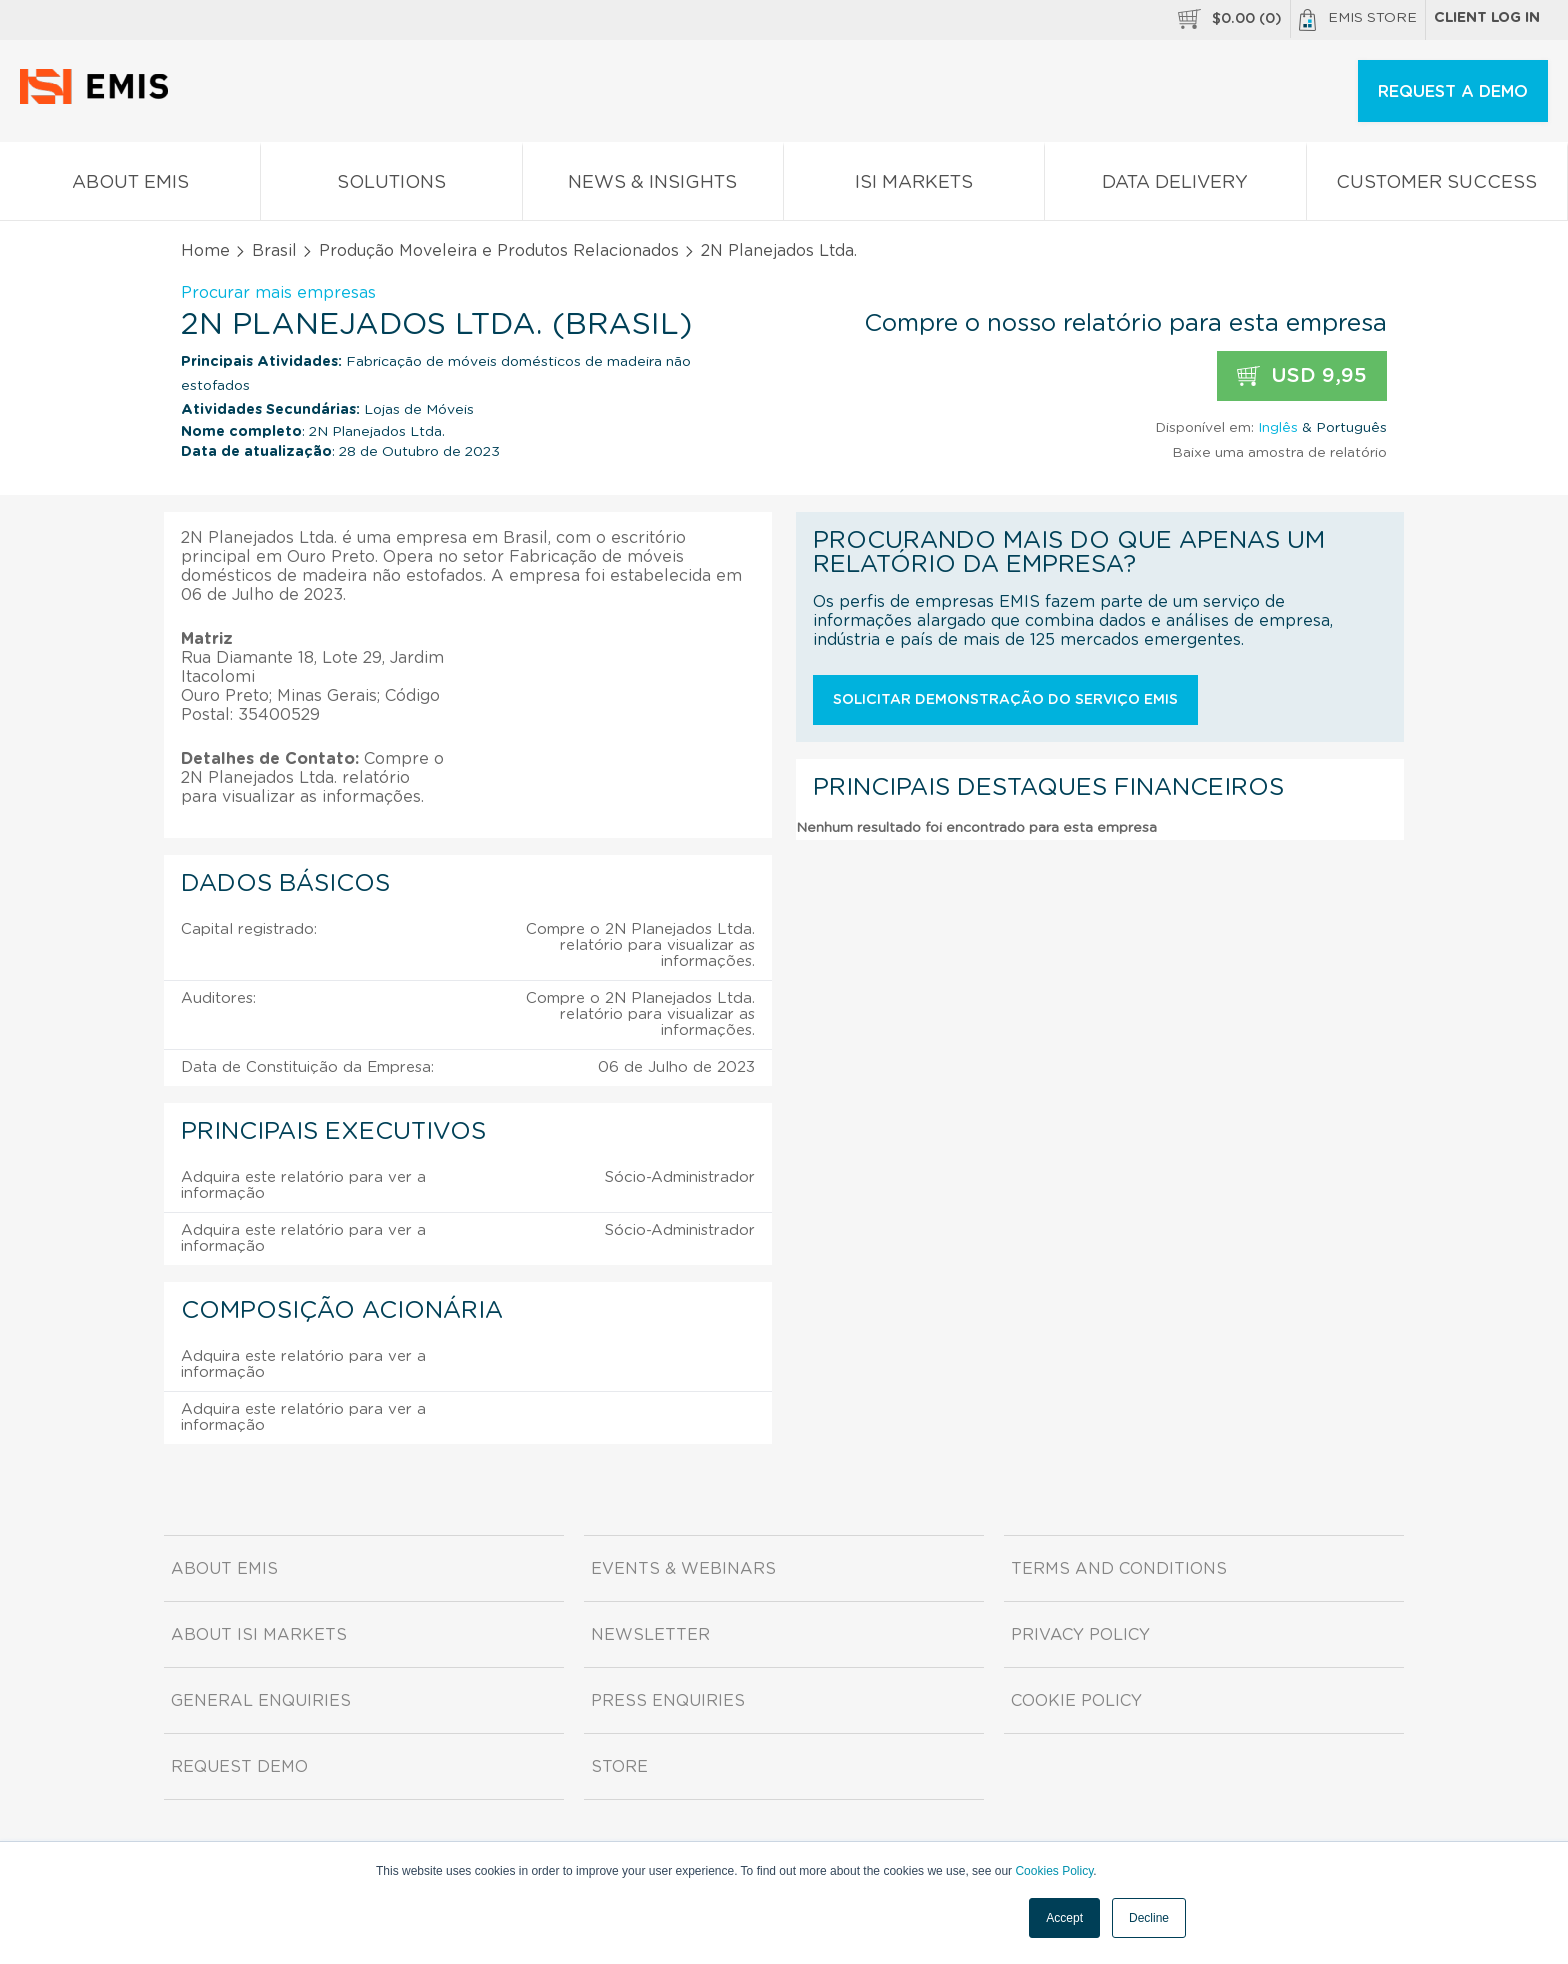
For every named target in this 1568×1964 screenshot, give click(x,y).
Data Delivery (1175, 186)
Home (205, 251)
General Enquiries (261, 1701)
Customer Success (1437, 186)
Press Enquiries (668, 1701)
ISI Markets (914, 186)
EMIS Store (1358, 20)
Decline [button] (1149, 1918)
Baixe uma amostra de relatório (1279, 453)
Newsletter (650, 1635)
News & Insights (653, 186)
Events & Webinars (683, 1569)
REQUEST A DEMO (1453, 92)
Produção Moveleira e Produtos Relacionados (499, 251)
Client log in (1487, 18)
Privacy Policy (1080, 1635)
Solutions (391, 186)
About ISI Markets (259, 1635)
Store (619, 1767)
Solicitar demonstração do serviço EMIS (1005, 700)
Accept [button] (1064, 1918)
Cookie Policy (1076, 1701)
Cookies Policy (1054, 1871)
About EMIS (130, 186)
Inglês (1278, 428)
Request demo (239, 1767)
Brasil (274, 251)
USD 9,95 (1302, 376)
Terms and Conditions (1119, 1569)
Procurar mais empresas (278, 293)
